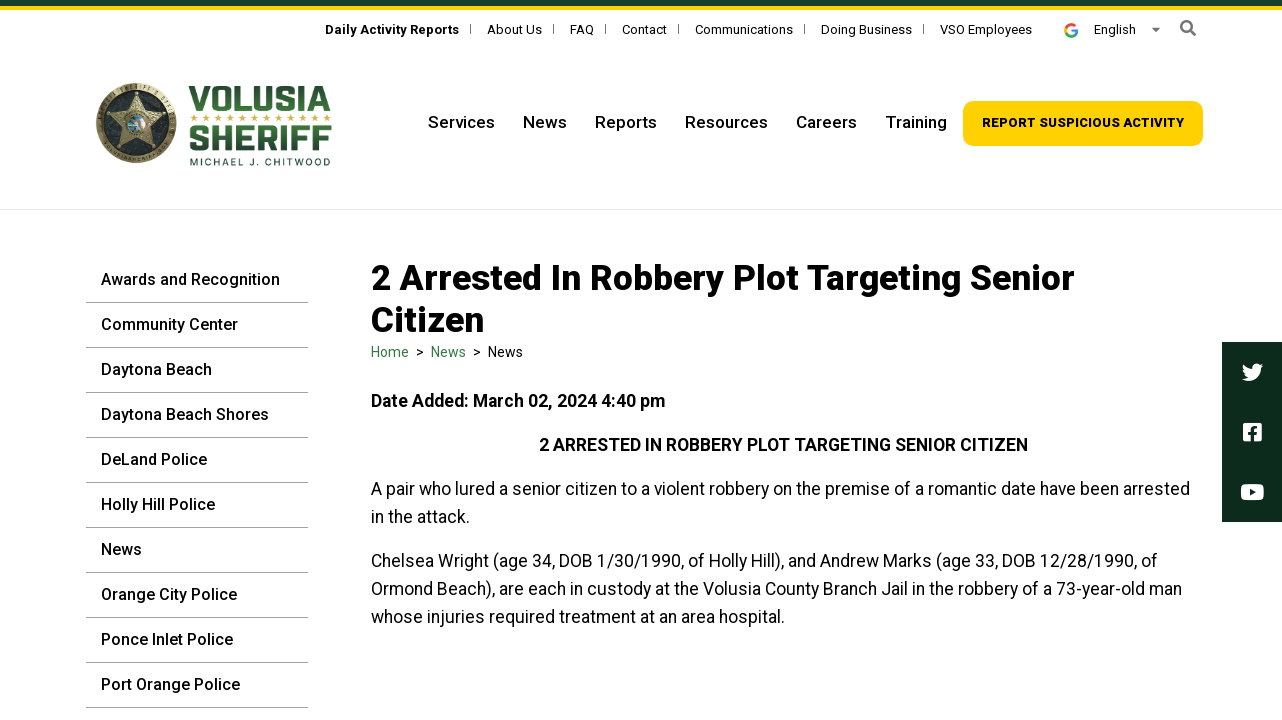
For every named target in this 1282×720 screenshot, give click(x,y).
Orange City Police (169, 594)
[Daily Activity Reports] (392, 29)
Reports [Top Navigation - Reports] (626, 122)
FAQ (582, 29)
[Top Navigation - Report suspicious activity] (1083, 123)
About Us (514, 29)
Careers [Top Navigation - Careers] (826, 122)
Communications (744, 29)
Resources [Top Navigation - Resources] (726, 122)
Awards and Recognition (190, 279)
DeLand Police (154, 459)
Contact (644, 29)
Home (390, 352)
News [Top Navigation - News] (545, 122)
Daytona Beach (156, 369)
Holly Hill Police (158, 504)
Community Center (169, 324)
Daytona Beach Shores (185, 414)
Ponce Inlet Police (167, 639)
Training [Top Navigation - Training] (916, 122)
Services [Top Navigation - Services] (461, 122)
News (121, 549)
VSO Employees (986, 29)
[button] (1188, 28)
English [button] (1100, 29)
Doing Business (866, 29)
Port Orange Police (170, 684)
